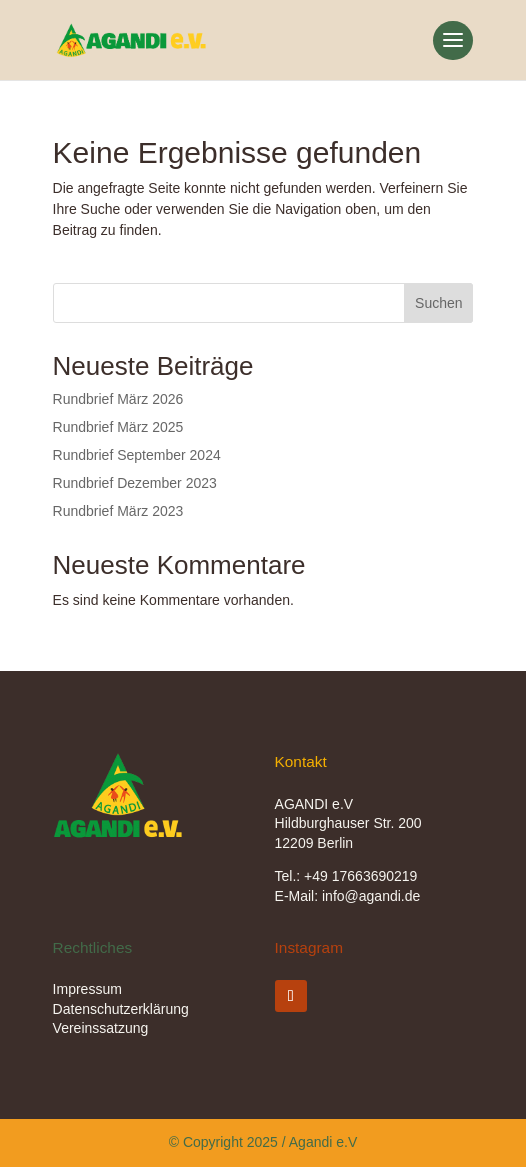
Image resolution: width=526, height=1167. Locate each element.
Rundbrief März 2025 (118, 427)
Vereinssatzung (101, 1028)
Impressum (87, 989)
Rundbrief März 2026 (118, 399)
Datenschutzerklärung (121, 1009)
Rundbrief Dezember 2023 (135, 483)
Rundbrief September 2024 (137, 455)
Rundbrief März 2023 (118, 511)
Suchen (438, 303)
